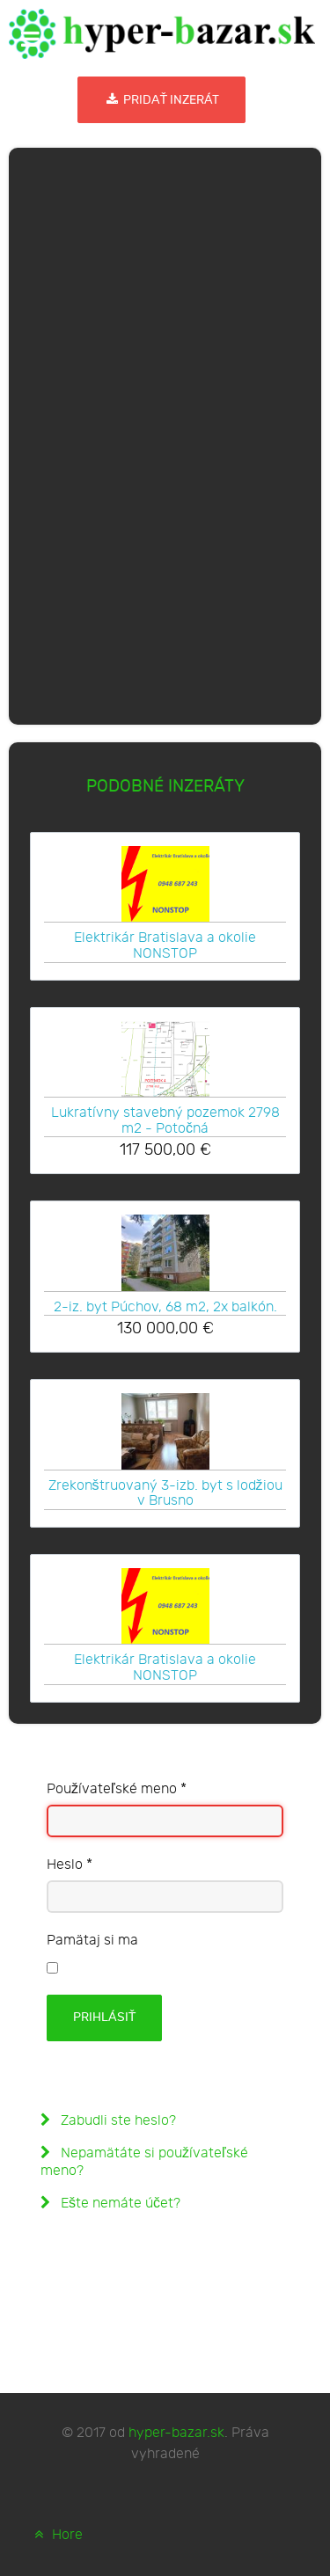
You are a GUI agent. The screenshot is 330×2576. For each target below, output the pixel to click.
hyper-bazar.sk (176, 2433)
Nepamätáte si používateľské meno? (144, 2162)
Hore (56, 2535)
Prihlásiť (104, 2017)
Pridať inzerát (161, 99)
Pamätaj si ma (92, 1940)
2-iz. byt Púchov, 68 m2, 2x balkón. (165, 1307)
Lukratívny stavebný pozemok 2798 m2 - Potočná (165, 1120)
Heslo (69, 1865)
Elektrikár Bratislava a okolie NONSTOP (165, 945)
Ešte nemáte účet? (118, 2203)
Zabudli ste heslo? (116, 2121)
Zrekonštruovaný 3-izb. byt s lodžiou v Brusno (165, 1493)
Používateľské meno (117, 1789)
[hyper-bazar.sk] (162, 34)
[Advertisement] (165, 433)
